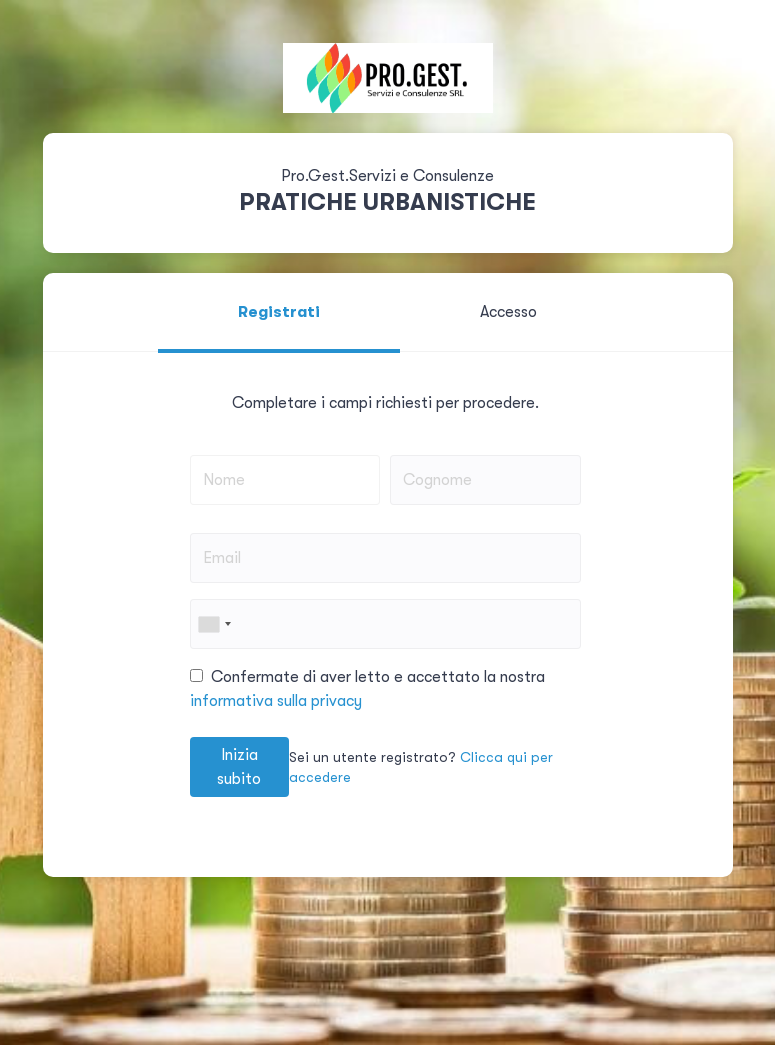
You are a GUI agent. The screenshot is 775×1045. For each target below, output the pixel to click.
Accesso (508, 312)
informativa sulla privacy (276, 701)
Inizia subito (239, 767)
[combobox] (214, 624)
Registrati (279, 312)
